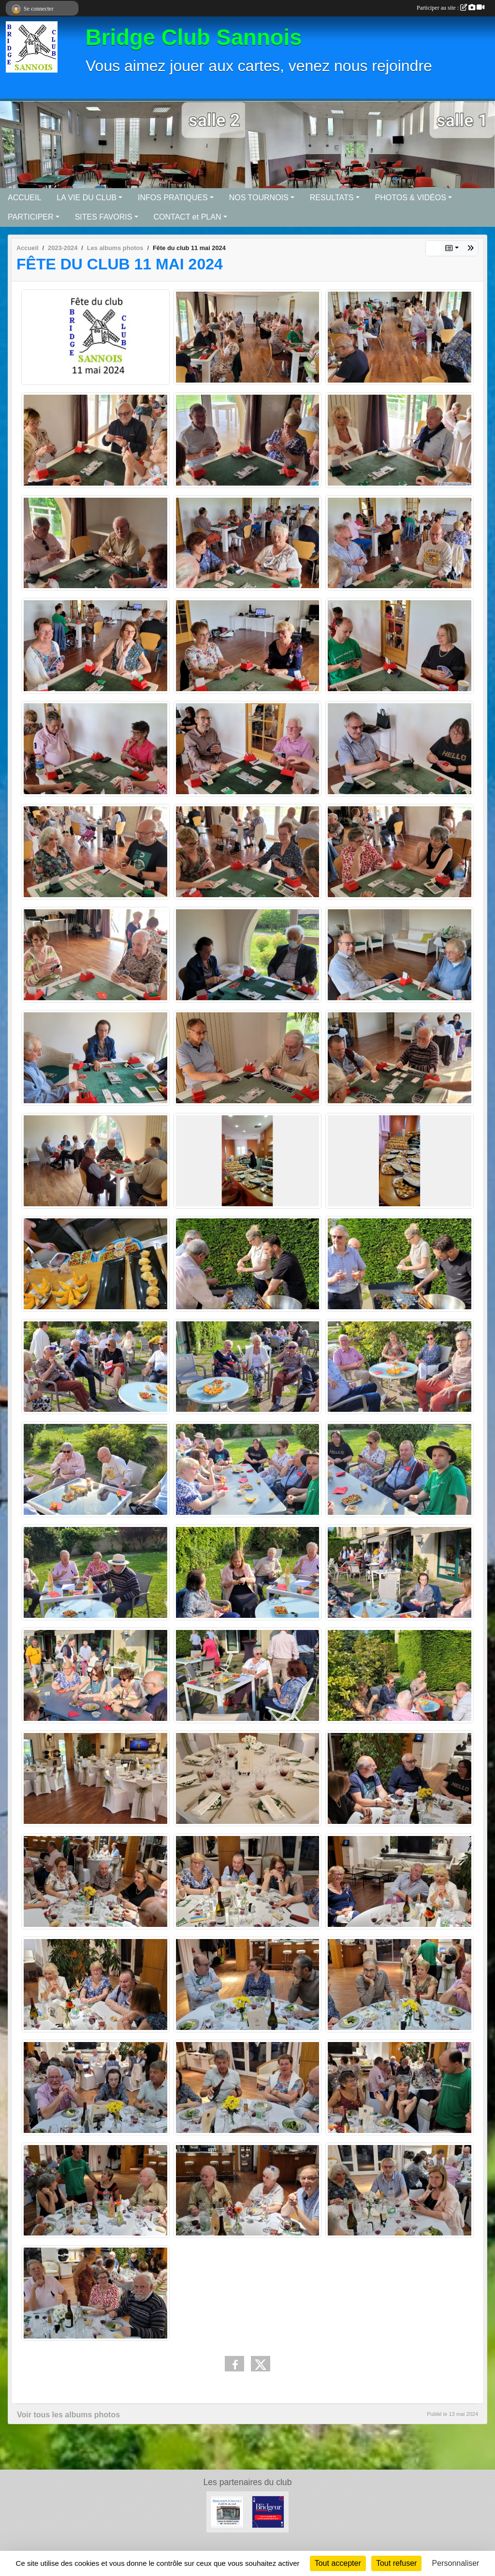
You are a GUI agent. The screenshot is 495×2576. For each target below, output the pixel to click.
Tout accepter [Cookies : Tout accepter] (338, 2563)
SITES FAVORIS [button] (103, 217)
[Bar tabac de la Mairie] (227, 2511)
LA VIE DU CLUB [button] (86, 197)
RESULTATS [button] (332, 197)
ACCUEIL (24, 197)
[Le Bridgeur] (268, 2511)
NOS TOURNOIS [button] (259, 197)
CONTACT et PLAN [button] (187, 217)
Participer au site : (450, 7)
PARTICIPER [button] (31, 217)
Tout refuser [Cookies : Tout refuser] (396, 2563)
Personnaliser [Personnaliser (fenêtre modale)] (456, 2563)
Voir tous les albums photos (68, 2415)
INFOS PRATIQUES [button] (173, 197)
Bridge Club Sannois (194, 37)
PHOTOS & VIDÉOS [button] (410, 197)
